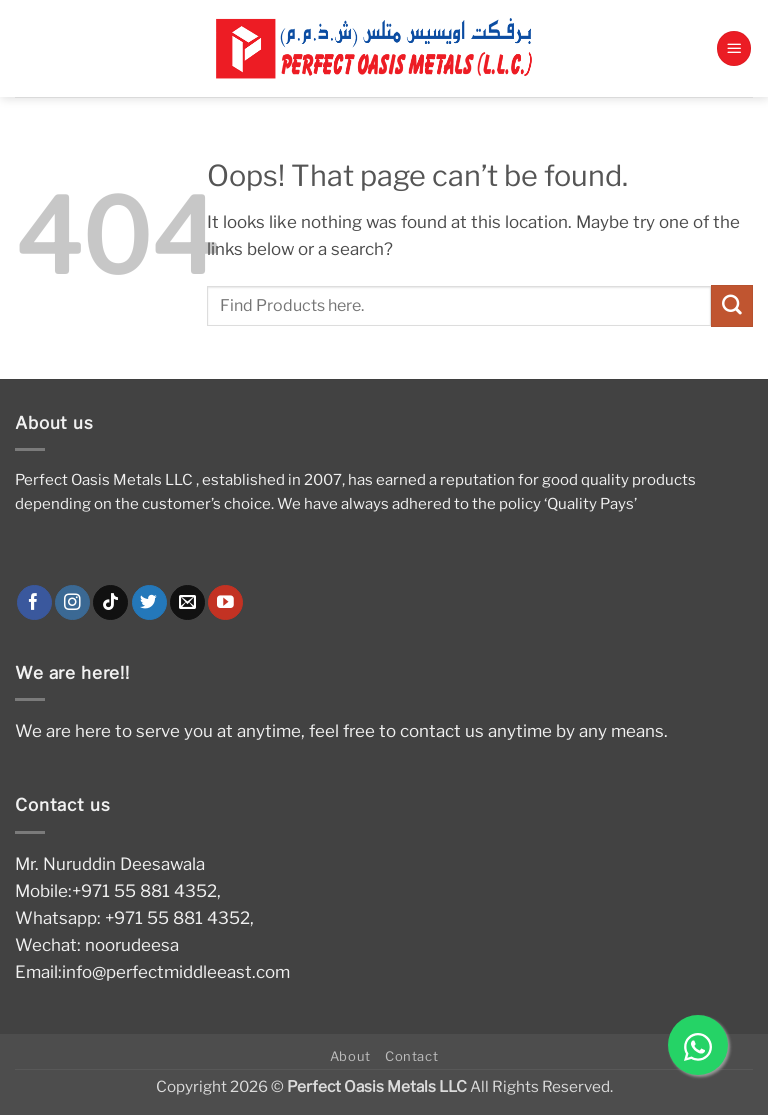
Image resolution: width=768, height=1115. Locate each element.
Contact (412, 1056)
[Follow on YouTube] (225, 603)
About (350, 1056)
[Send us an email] (187, 603)
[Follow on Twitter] (149, 603)
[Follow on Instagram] (72, 603)
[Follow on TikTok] (110, 603)
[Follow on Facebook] (34, 603)
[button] (734, 48)
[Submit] (732, 305)
